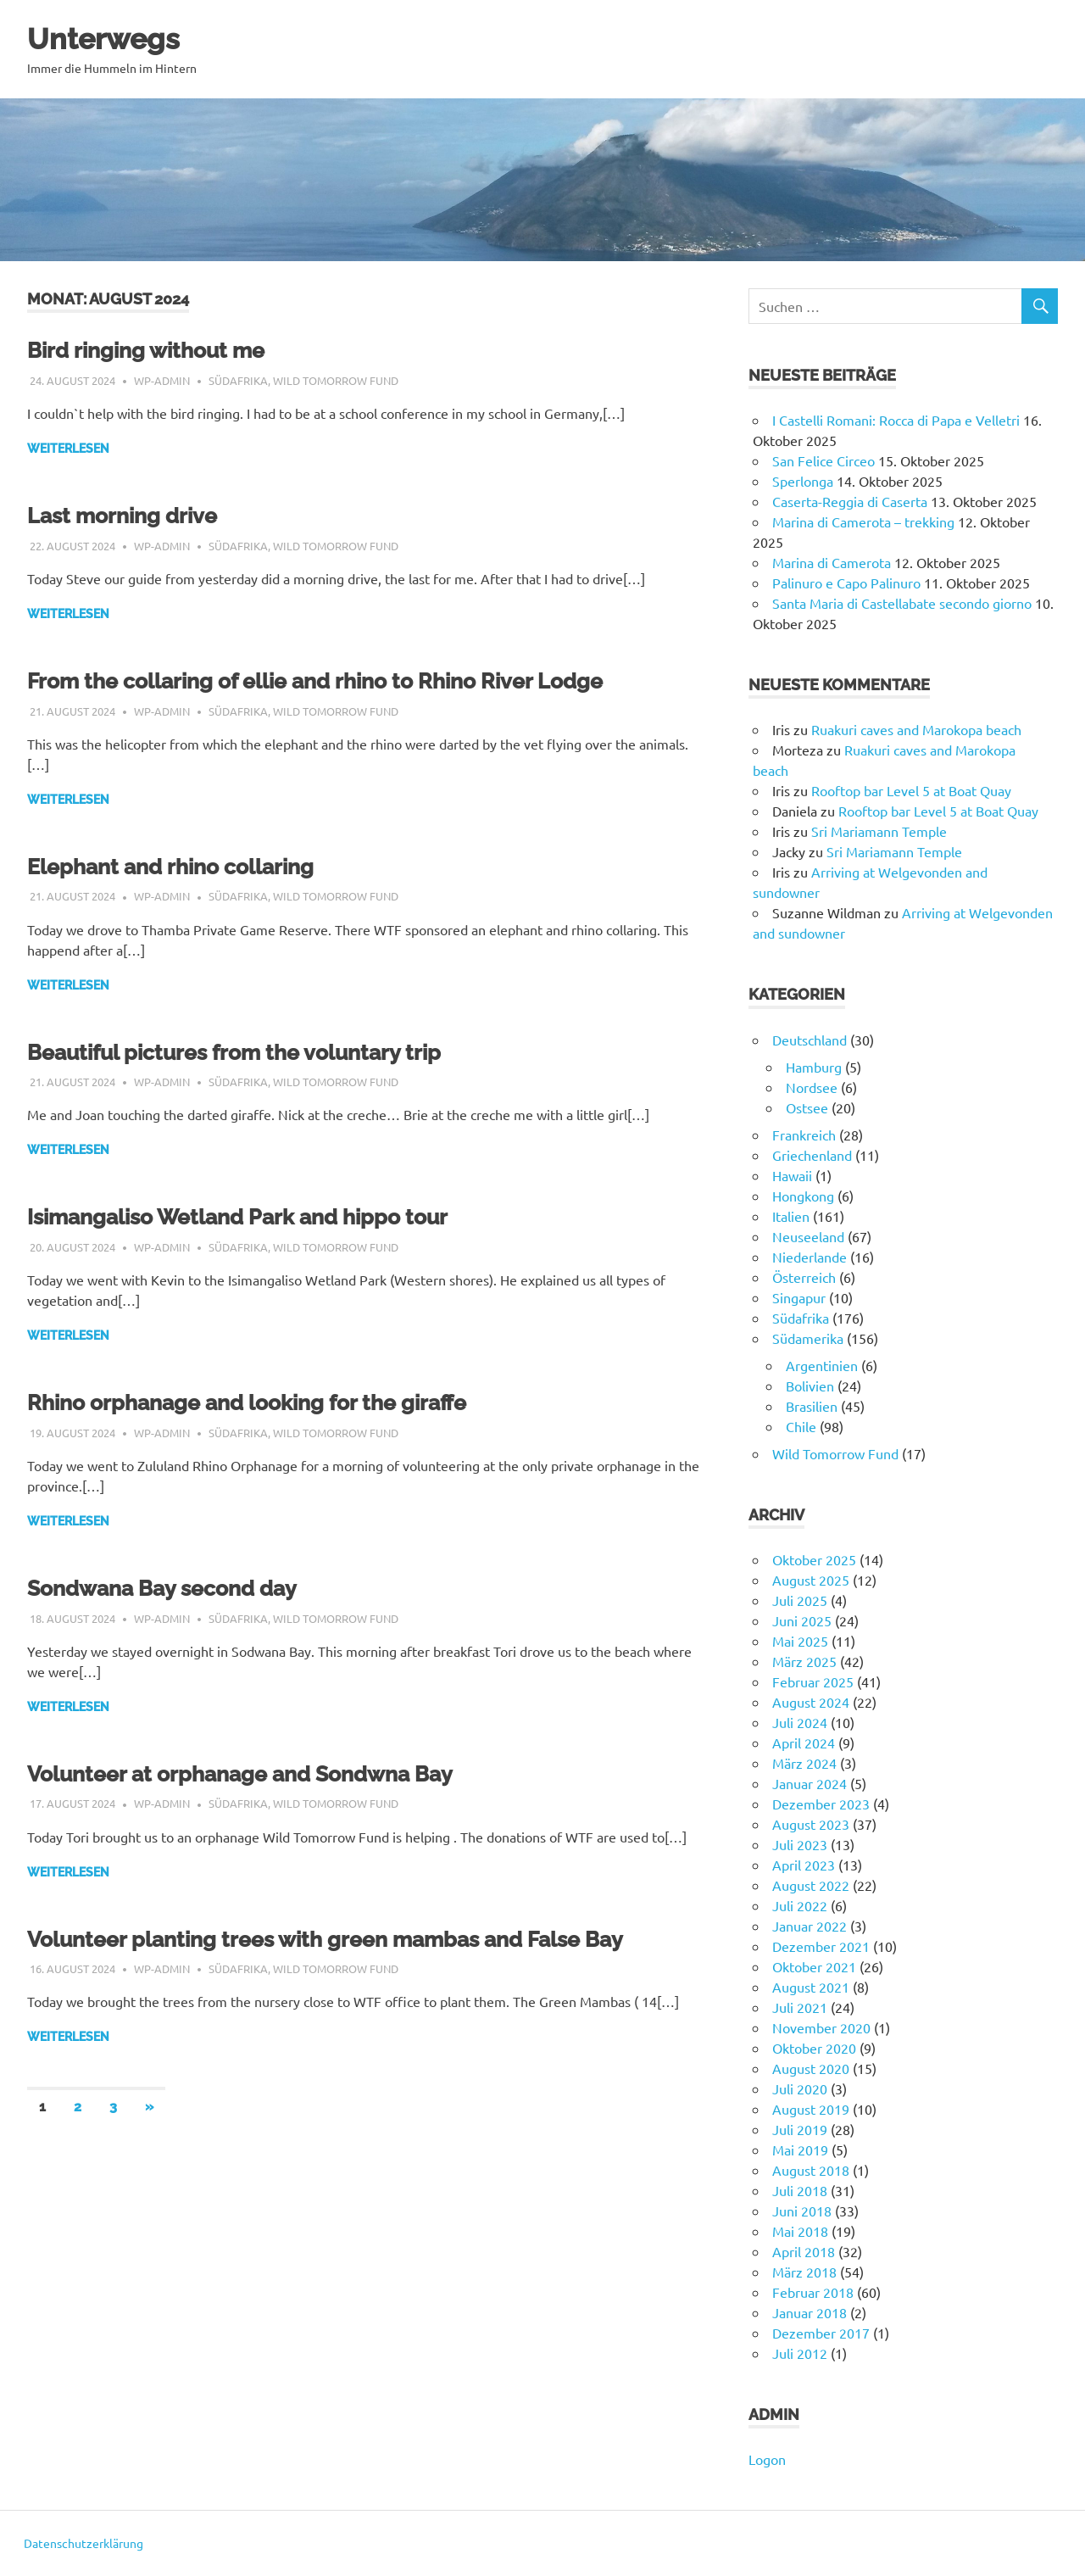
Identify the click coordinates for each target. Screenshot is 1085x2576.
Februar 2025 (813, 1681)
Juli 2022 (799, 1905)
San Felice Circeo (823, 460)
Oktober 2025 (814, 1559)
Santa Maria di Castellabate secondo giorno (902, 602)
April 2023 (803, 1864)
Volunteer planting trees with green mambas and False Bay (364, 1939)
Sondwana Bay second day (179, 1588)
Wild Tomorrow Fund (335, 380)
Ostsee (807, 1107)
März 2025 (804, 1661)
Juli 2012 (799, 2353)
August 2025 (810, 1579)
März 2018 (804, 2271)
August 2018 (810, 2169)
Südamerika (807, 1338)
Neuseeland (808, 1236)
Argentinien (822, 1365)
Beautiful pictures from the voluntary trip (259, 1052)
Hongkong (803, 1195)
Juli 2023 (799, 1844)
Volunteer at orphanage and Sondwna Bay (267, 1773)
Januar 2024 (809, 1783)
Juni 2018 (802, 2210)
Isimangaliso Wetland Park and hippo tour (265, 1216)
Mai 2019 (800, 2149)
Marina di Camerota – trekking (863, 521)
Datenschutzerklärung (83, 2543)
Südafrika (238, 380)
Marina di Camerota (831, 562)
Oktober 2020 (814, 2047)
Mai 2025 (800, 1640)
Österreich (804, 1276)
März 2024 (804, 1762)
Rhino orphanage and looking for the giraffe (276, 1402)
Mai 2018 (800, 2230)
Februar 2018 (813, 2291)
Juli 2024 (799, 1722)
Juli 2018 (799, 2190)
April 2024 (803, 1742)
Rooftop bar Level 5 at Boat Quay (911, 790)
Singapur (799, 1297)
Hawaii (792, 1175)
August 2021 (810, 1986)
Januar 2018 (809, 2312)
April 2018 (803, 2251)
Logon (767, 2459)
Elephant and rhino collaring (189, 866)
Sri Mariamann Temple (879, 830)
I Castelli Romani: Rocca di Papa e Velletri (896, 419)
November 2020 (821, 2027)
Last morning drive (133, 515)
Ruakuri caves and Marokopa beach (916, 729)
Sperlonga (802, 480)
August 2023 (810, 1823)
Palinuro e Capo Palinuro (846, 582)
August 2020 (810, 2068)
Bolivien (810, 1385)
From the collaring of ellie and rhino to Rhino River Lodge (352, 680)
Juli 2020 (799, 2088)
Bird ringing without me (161, 350)
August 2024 (810, 1701)
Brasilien (811, 1405)
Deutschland (809, 1039)
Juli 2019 (799, 2129)
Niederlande (809, 1256)
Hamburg (814, 1066)
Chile (801, 1426)
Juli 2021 (799, 2007)
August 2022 (810, 1884)
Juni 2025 (802, 1620)
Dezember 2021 (821, 1946)
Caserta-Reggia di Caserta (849, 501)
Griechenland (812, 1154)
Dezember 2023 (821, 1803)
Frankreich (804, 1134)
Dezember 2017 (821, 2332)
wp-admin (162, 380)
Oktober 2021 (814, 1966)
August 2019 (810, 2108)
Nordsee (811, 1087)
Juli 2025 (799, 1600)
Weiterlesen (68, 448)
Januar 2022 (809, 1925)
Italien (791, 1215)
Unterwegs (112, 38)
